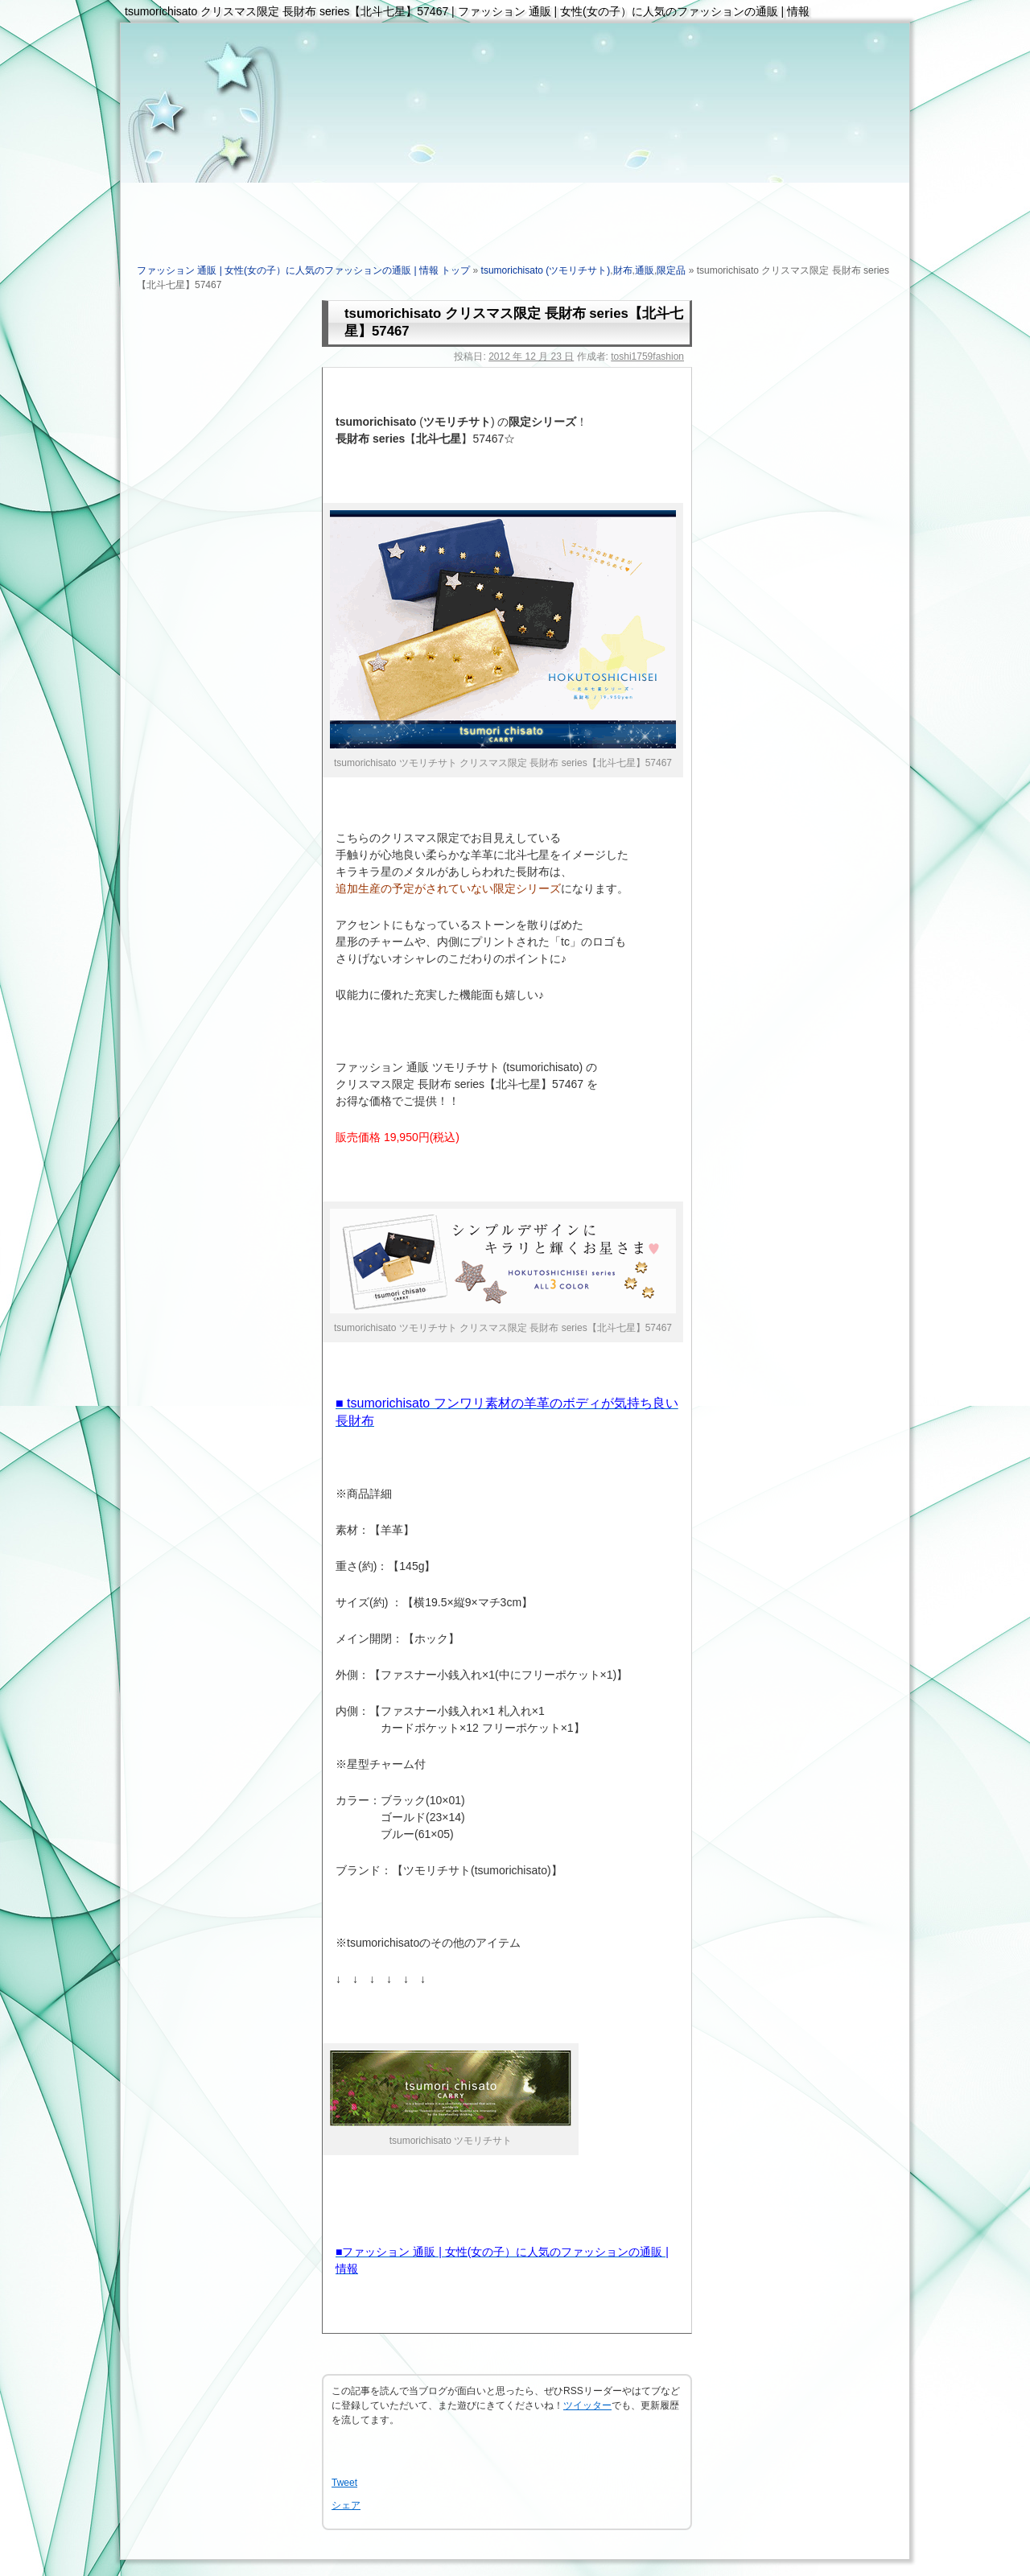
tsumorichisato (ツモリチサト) (546, 270)
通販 (644, 270)
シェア (346, 2505)
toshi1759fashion (647, 356)
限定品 (671, 270)
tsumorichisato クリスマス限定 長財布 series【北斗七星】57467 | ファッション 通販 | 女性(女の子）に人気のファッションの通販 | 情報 (467, 11)
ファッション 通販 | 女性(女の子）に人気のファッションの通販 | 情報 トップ (303, 270)
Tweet (344, 2482)
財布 (622, 270)
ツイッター (587, 2405)
